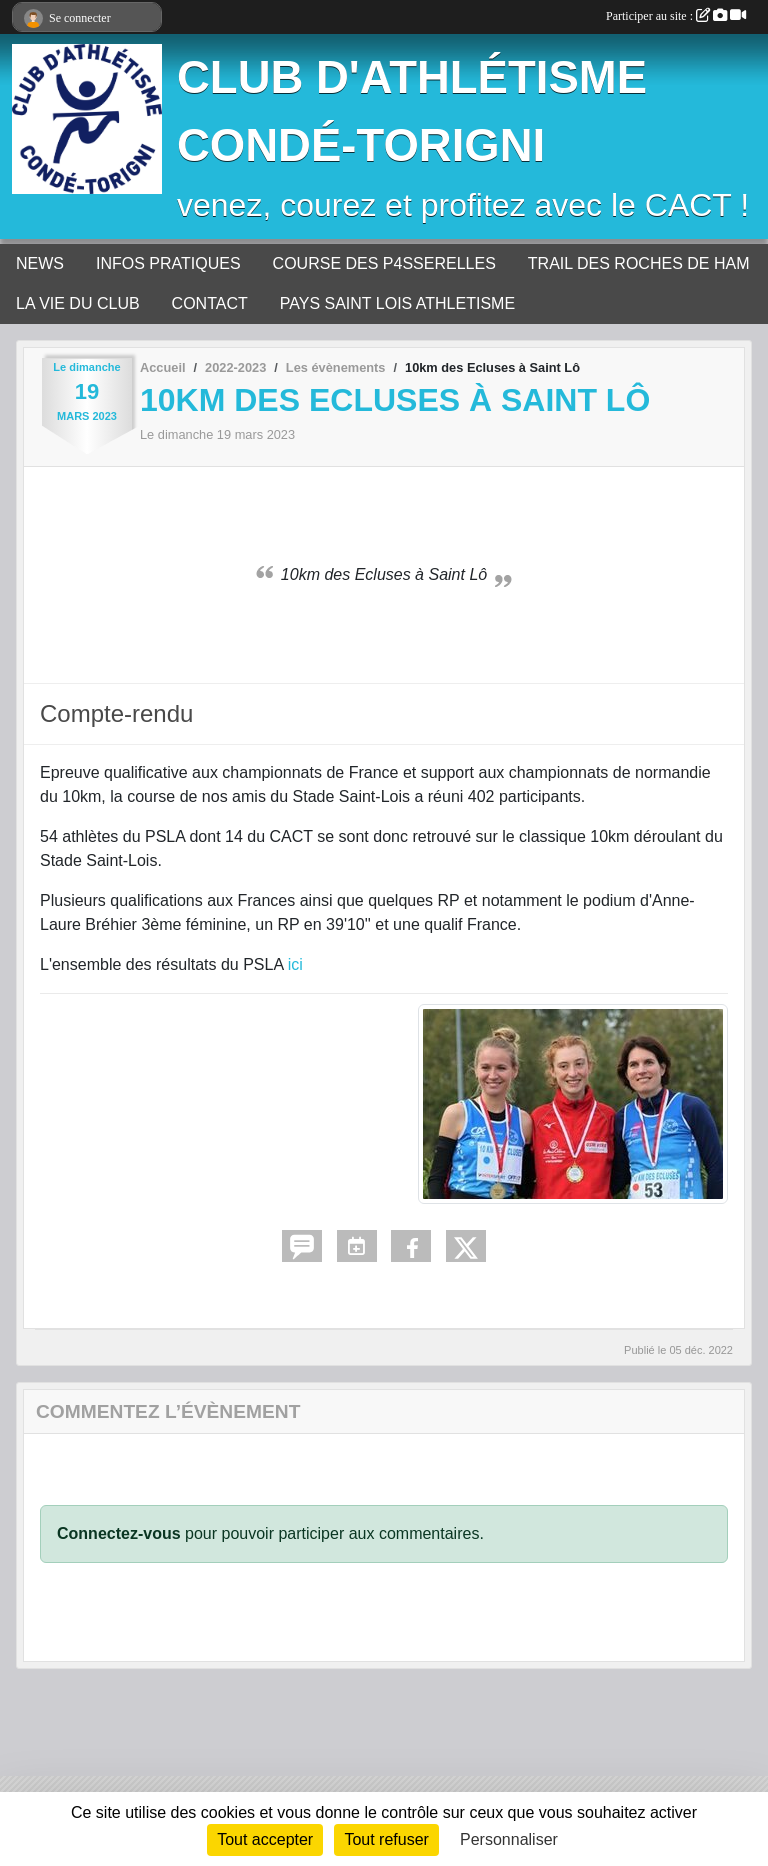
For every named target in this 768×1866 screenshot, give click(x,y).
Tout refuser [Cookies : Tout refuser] (386, 1839)
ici (295, 964)
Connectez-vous (119, 1533)
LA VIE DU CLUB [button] (78, 303)
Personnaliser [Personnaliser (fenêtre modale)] (509, 1839)
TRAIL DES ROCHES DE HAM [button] (639, 263)
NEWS (40, 263)
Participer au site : (676, 16)
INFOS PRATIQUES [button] (168, 263)
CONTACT (210, 303)
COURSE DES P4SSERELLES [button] (384, 263)
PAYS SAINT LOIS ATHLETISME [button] (397, 303)
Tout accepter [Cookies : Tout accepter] (265, 1839)
